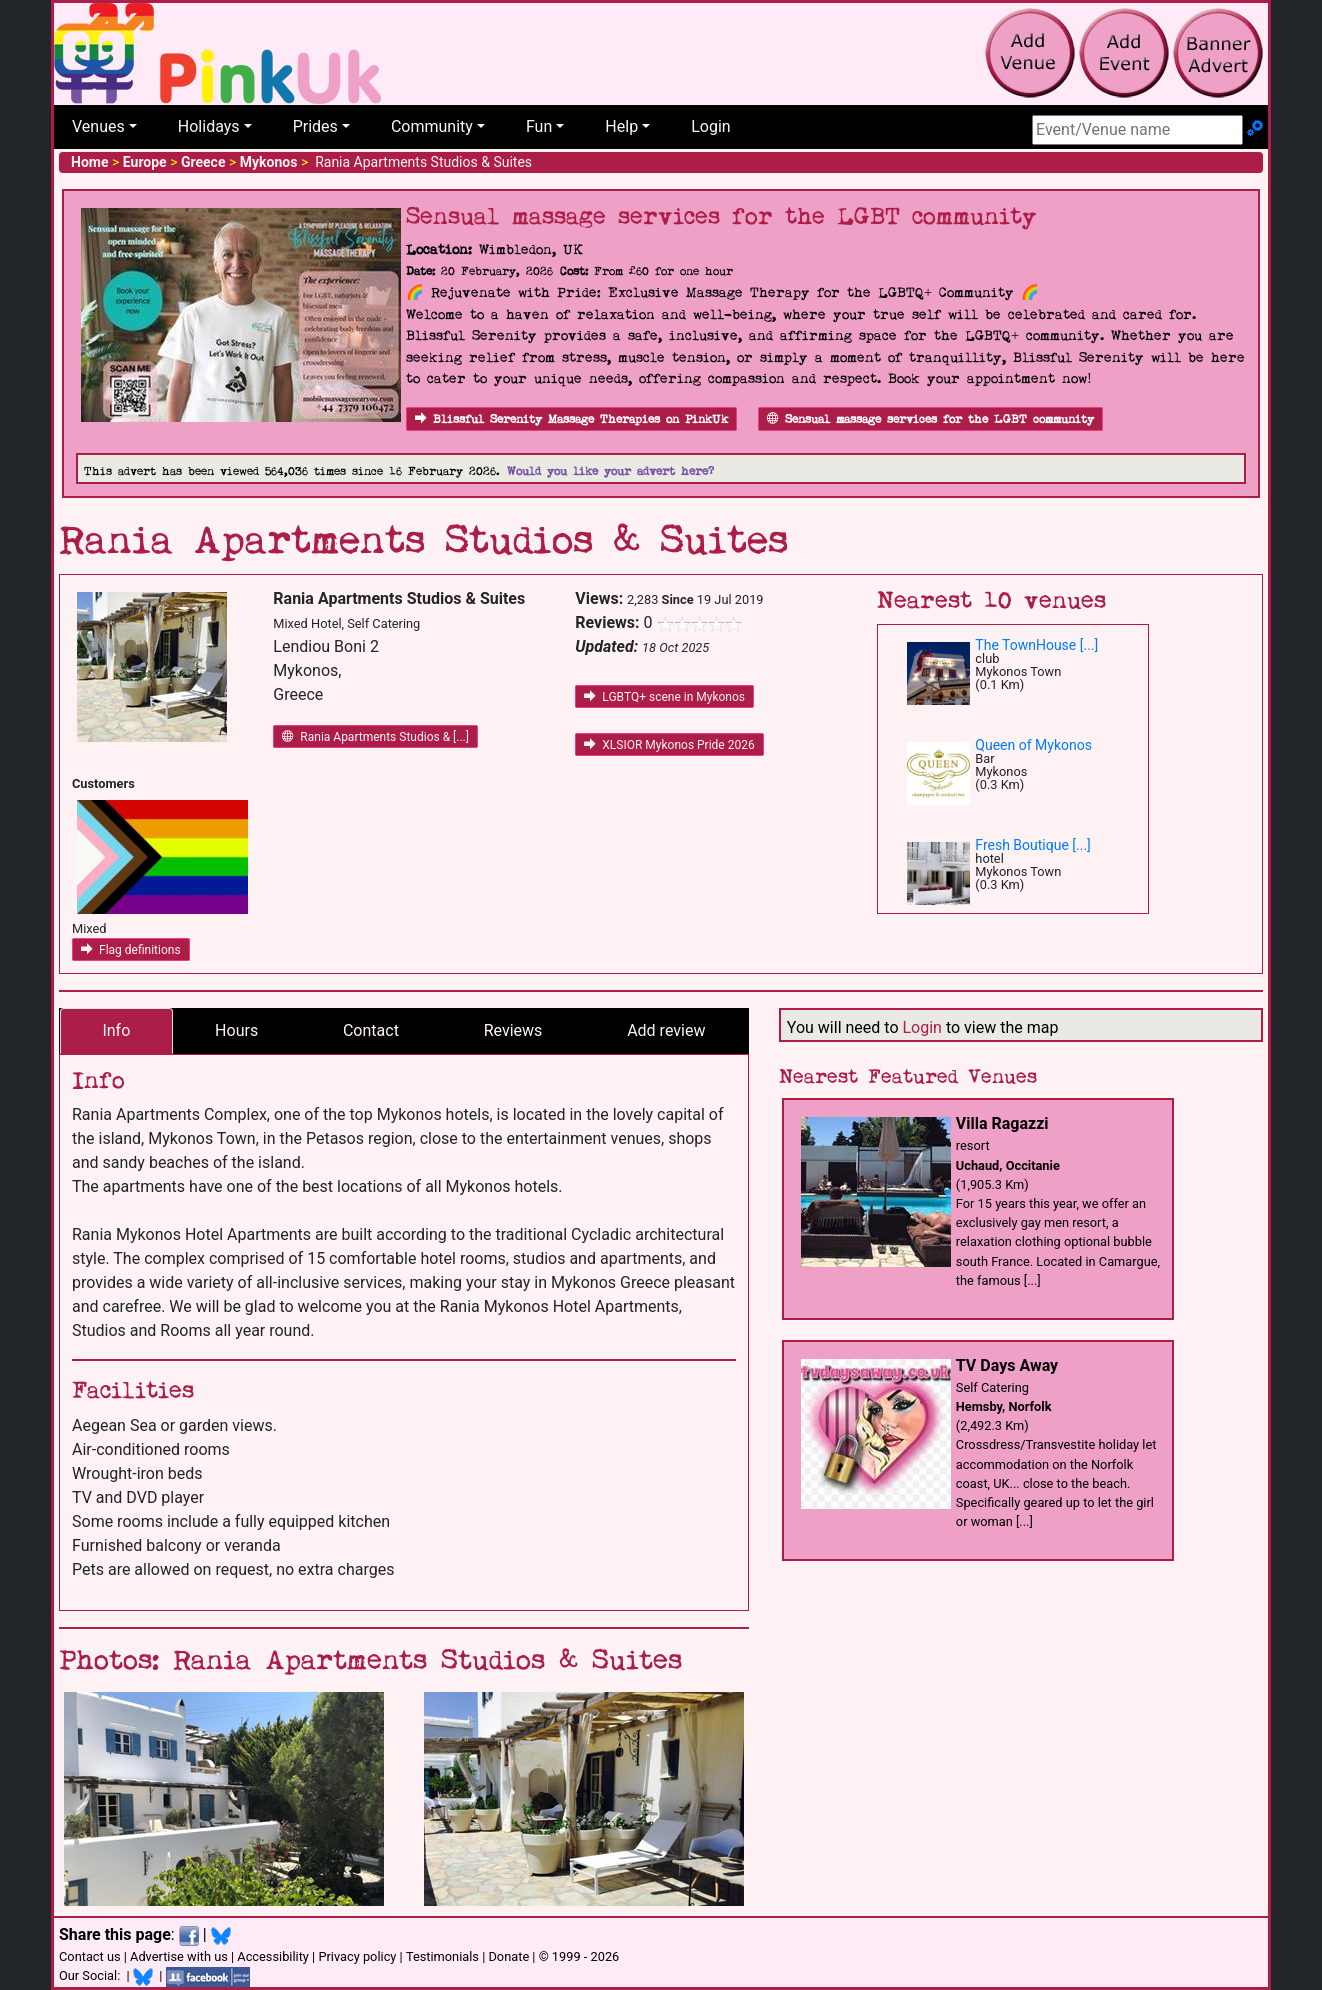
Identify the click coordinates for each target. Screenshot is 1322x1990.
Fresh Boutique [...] (1033, 845)
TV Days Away (1007, 1365)
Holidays (209, 126)
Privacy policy (357, 1956)
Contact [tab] (371, 1030)
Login (710, 126)
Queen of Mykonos (1033, 745)
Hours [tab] (236, 1030)
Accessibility (273, 1956)
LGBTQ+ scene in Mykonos (664, 697)
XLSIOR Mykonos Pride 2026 (669, 745)
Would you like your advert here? (610, 471)
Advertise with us (179, 1956)
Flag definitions (131, 950)
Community (432, 126)
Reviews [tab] (513, 1030)
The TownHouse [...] (1036, 645)
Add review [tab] (666, 1030)
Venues (98, 126)
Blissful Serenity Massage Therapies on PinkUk (571, 419)
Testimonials (442, 1956)
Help (621, 126)
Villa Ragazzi (1002, 1123)
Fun (539, 126)
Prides (315, 126)
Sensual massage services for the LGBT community (930, 419)
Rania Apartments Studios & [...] (375, 737)
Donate (508, 1956)
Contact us (90, 1956)
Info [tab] (116, 1030)
